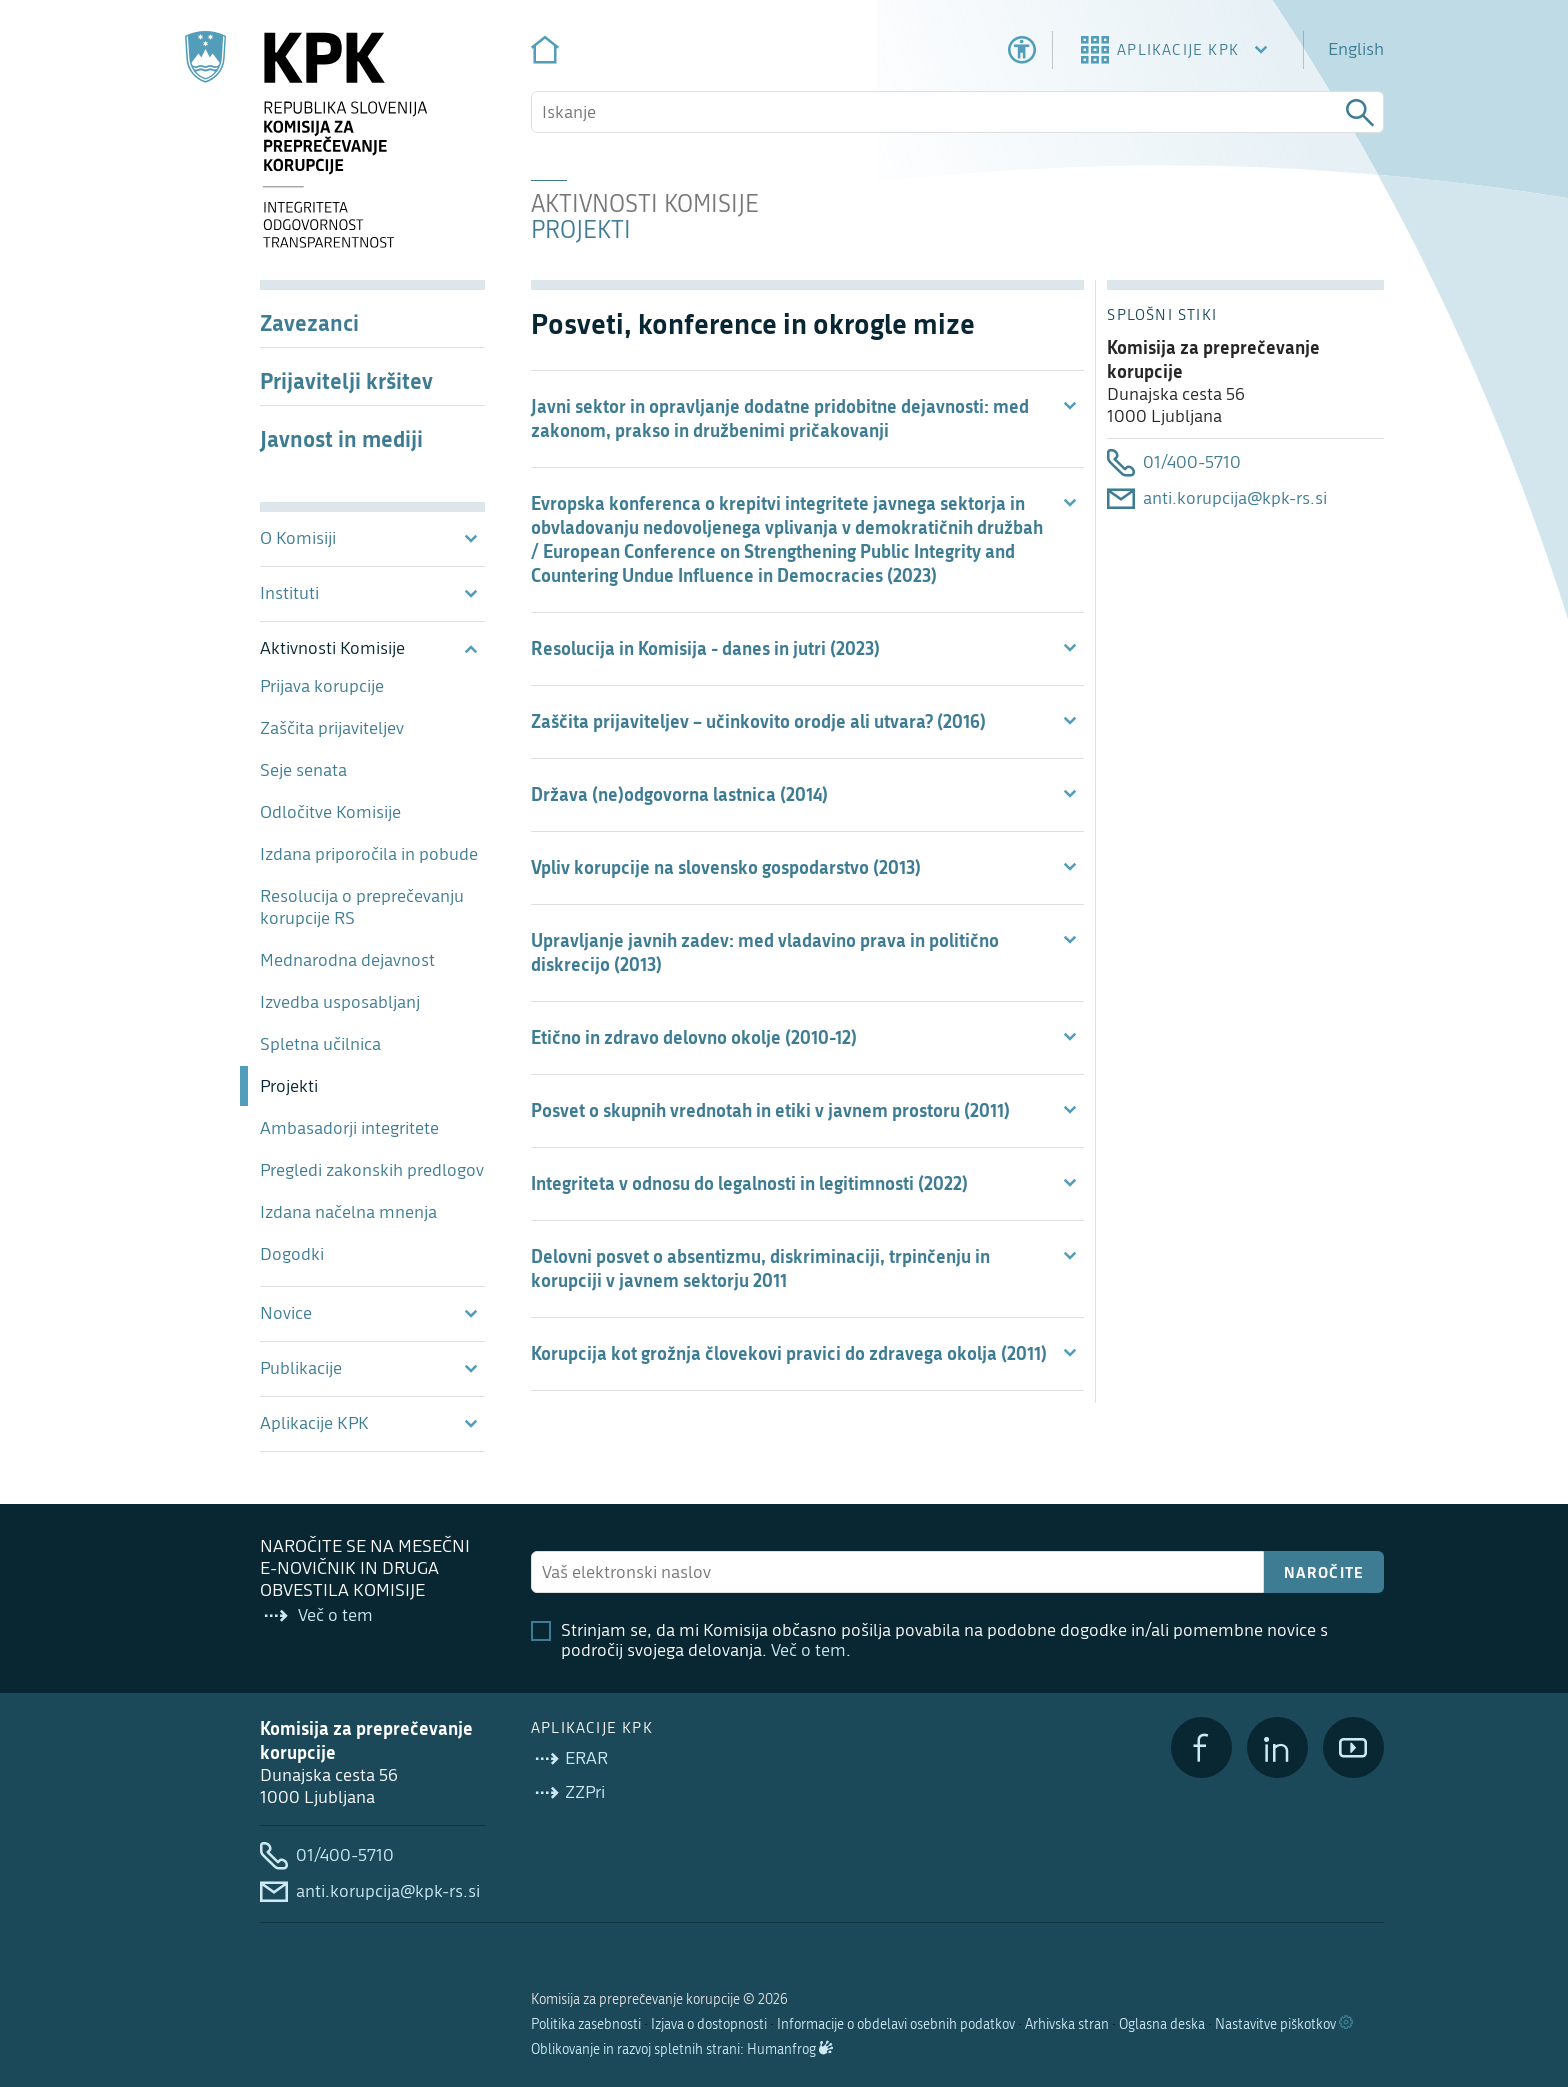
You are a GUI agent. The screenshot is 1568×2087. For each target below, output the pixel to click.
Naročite (1324, 1572)
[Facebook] (1201, 1747)
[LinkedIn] (1277, 1747)
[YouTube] (1353, 1747)
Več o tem (808, 1650)
